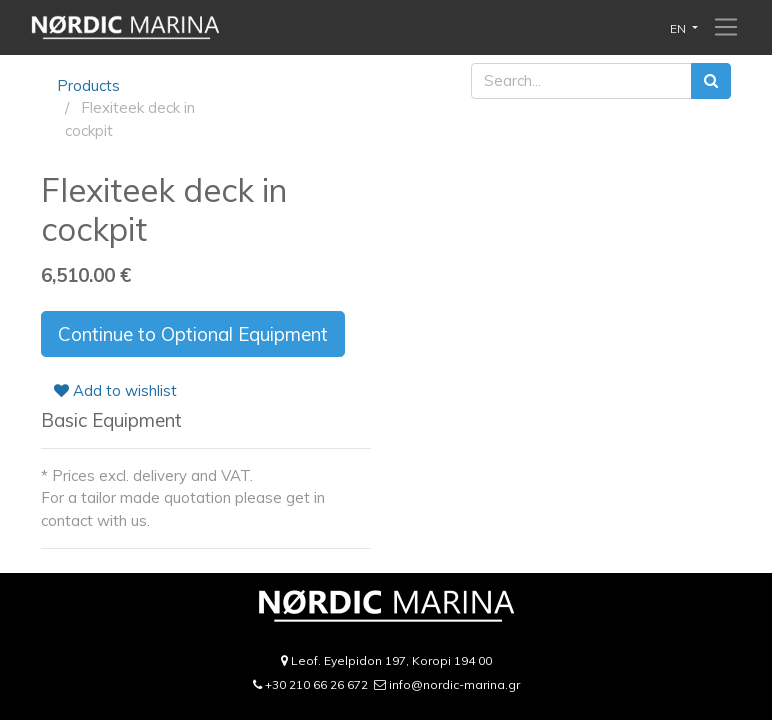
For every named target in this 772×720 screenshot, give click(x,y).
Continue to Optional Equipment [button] (193, 334)
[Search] (711, 81)
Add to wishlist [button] (115, 390)
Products (88, 85)
